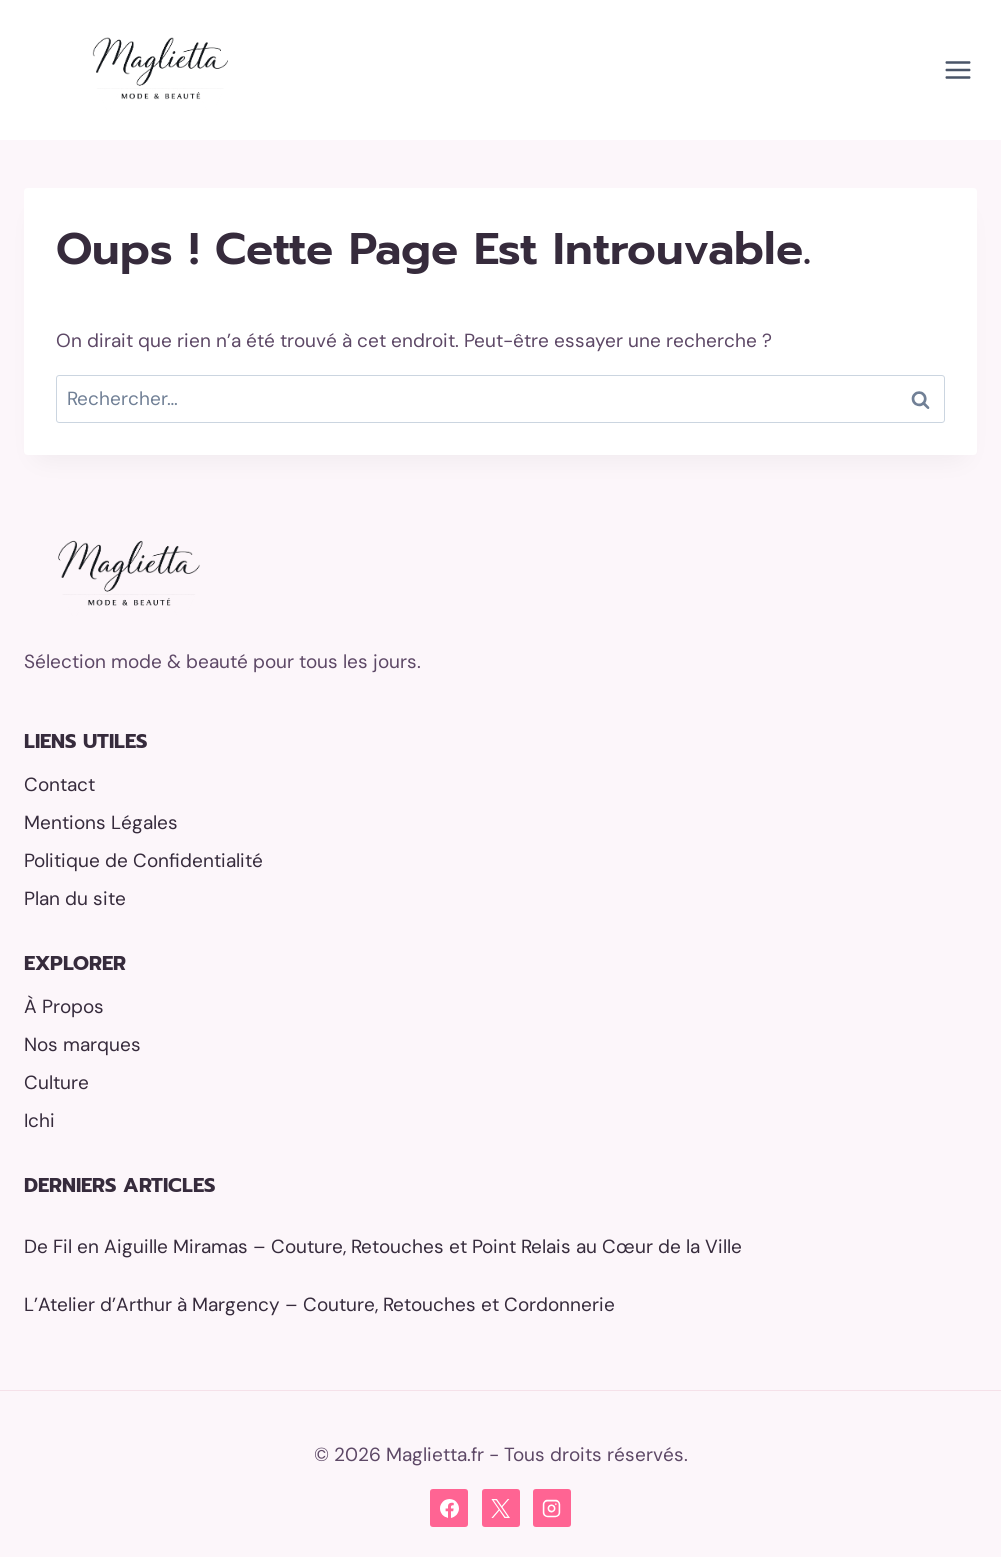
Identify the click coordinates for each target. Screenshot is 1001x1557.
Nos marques (82, 1044)
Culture (56, 1082)
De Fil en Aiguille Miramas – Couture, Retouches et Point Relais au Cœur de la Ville (383, 1246)
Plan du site (75, 898)
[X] (501, 1508)
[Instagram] (552, 1508)
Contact (59, 784)
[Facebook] (449, 1508)
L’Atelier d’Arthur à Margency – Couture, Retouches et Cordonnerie (319, 1304)
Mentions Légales (101, 822)
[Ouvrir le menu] (957, 69)
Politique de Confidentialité (143, 860)
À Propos (64, 1006)
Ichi (39, 1120)
